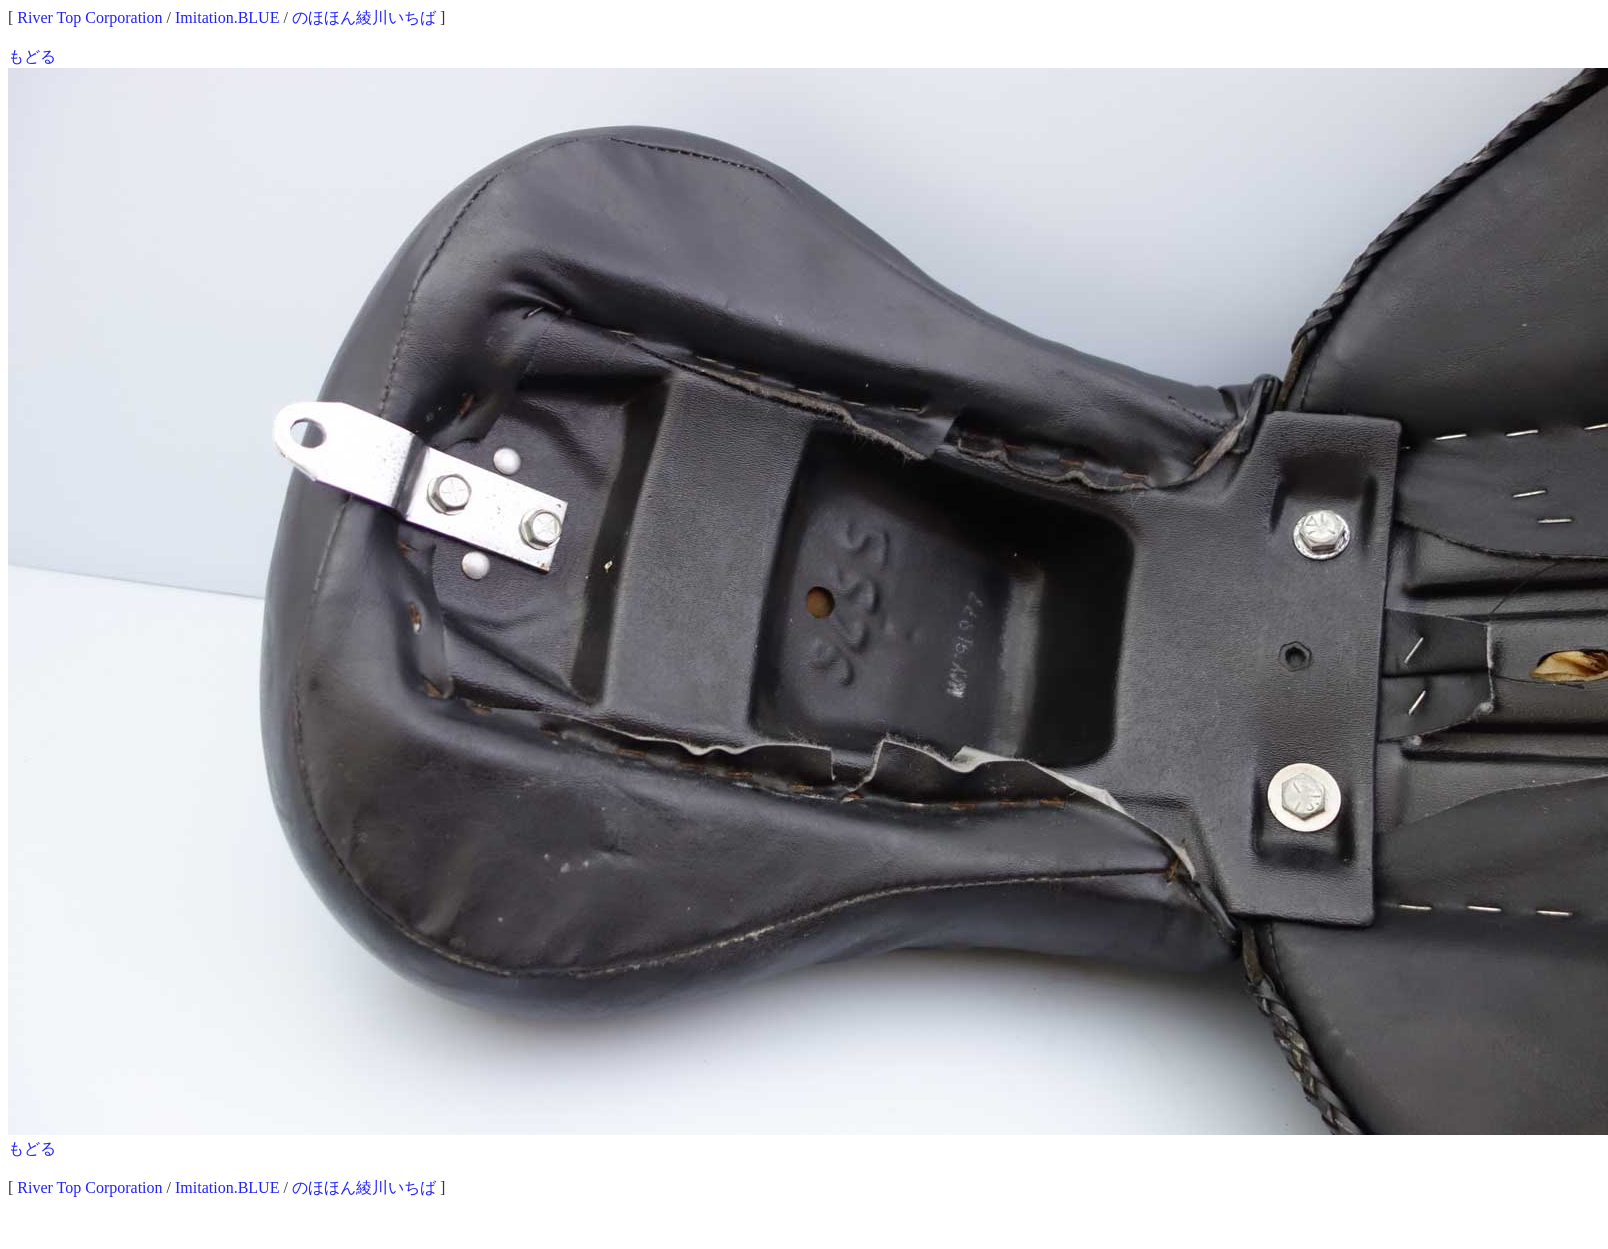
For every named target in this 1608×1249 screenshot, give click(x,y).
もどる (32, 56)
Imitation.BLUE (227, 17)
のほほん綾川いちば (364, 17)
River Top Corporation (89, 17)
